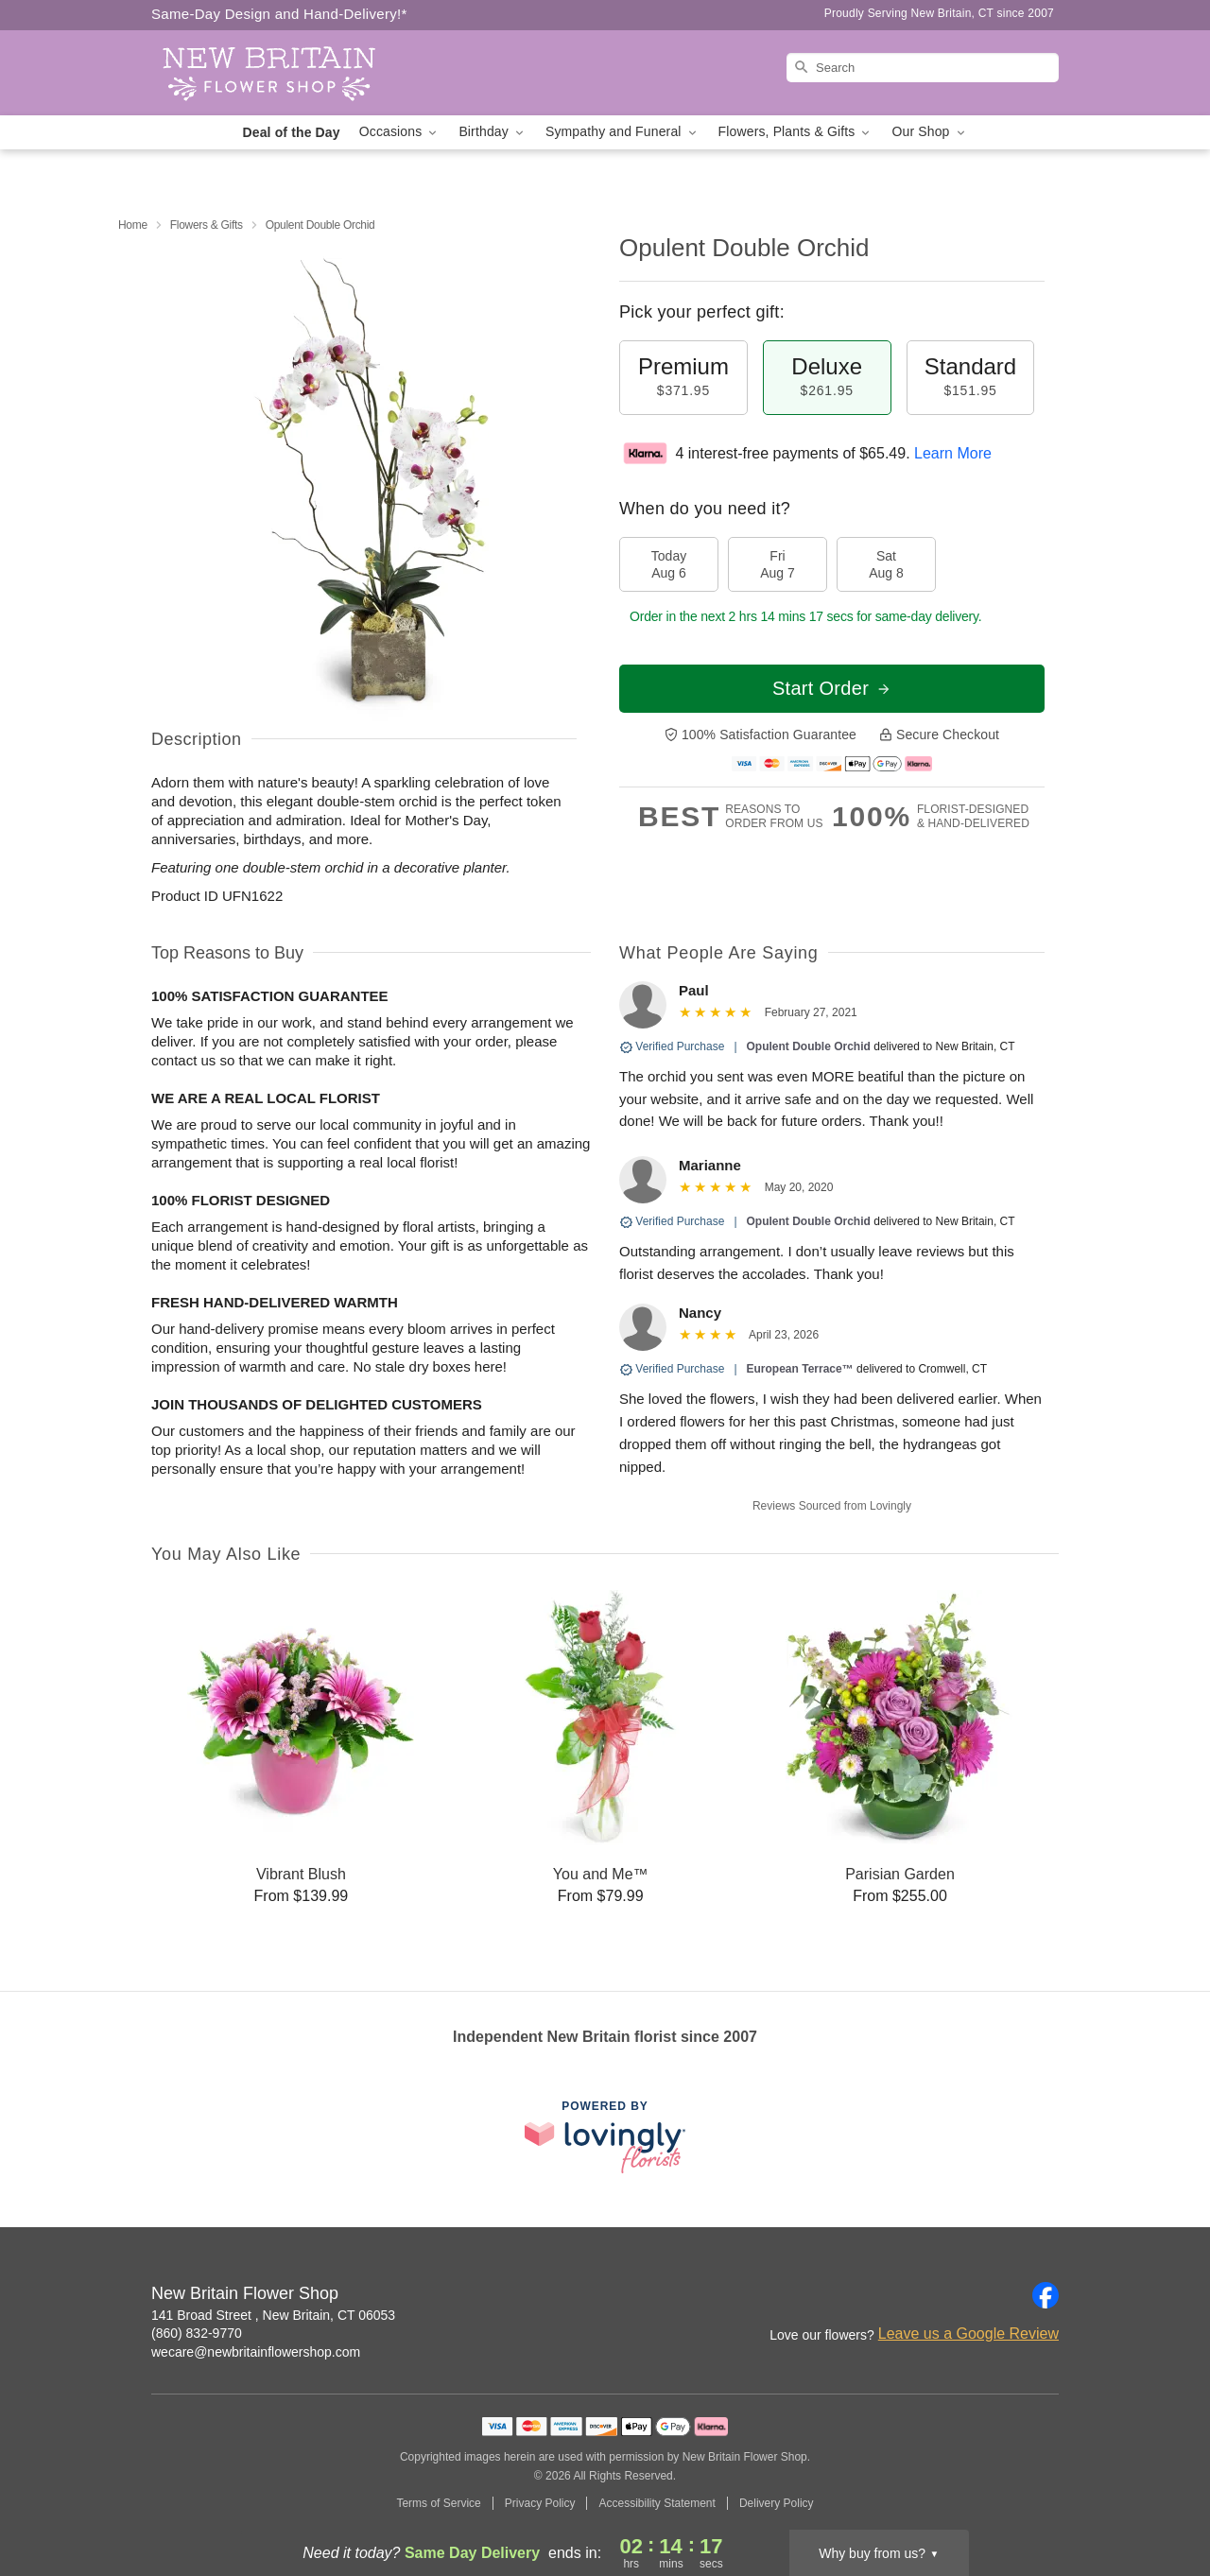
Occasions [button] (400, 132)
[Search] (922, 67)
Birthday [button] (492, 132)
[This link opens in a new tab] (605, 2137)
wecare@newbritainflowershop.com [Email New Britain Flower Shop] (255, 2352)
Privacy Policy (540, 2503)
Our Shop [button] (929, 132)
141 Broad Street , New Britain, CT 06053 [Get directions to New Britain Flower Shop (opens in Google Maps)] (273, 2315)
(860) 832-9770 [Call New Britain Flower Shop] (196, 2333)
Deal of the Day (290, 132)
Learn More (953, 453)
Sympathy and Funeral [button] (622, 132)
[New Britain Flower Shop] (287, 72)
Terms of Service (438, 2503)
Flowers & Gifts (206, 225)
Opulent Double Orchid (809, 1046)
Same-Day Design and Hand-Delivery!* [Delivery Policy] (279, 14)
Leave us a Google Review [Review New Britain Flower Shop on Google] (968, 2333)
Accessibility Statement (656, 2503)
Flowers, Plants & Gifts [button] (795, 132)
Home (132, 225)
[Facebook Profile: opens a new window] (1045, 2295)
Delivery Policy (776, 2503)
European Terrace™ (800, 1368)
